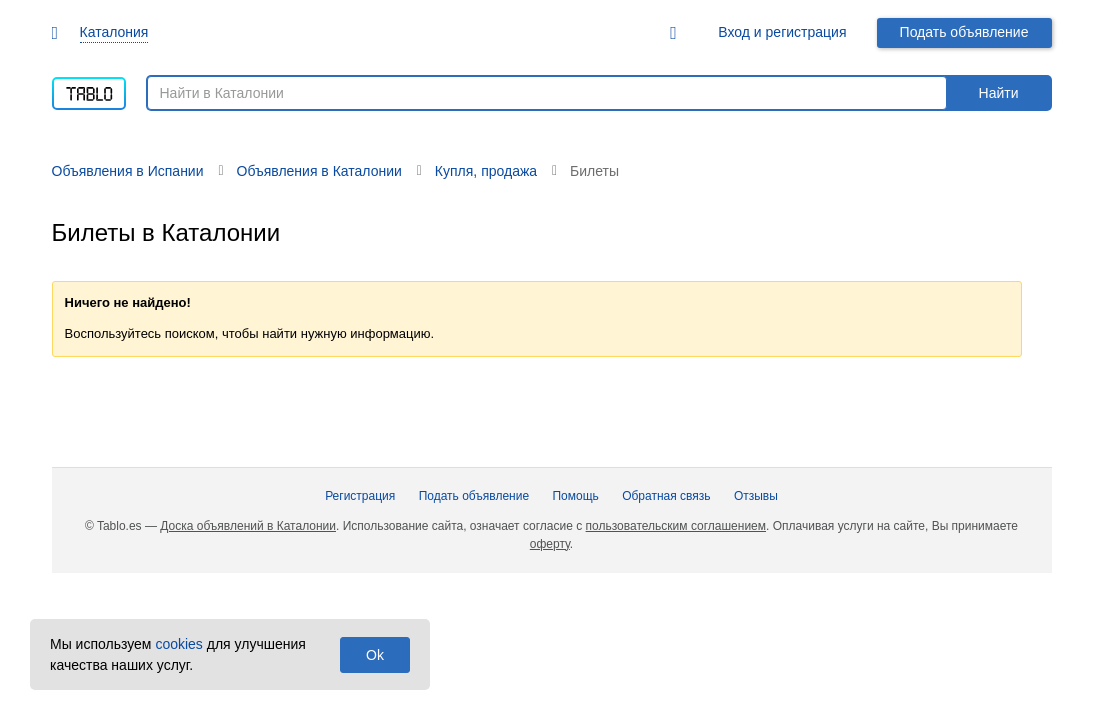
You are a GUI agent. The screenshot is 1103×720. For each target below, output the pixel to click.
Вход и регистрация (782, 32)
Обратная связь (666, 496)
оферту (550, 544)
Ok (375, 655)
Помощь (575, 496)
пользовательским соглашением (676, 526)
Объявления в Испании (128, 171)
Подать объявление (964, 32)
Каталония (114, 32)
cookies (178, 644)
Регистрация (360, 496)
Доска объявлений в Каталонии (248, 526)
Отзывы (756, 496)
